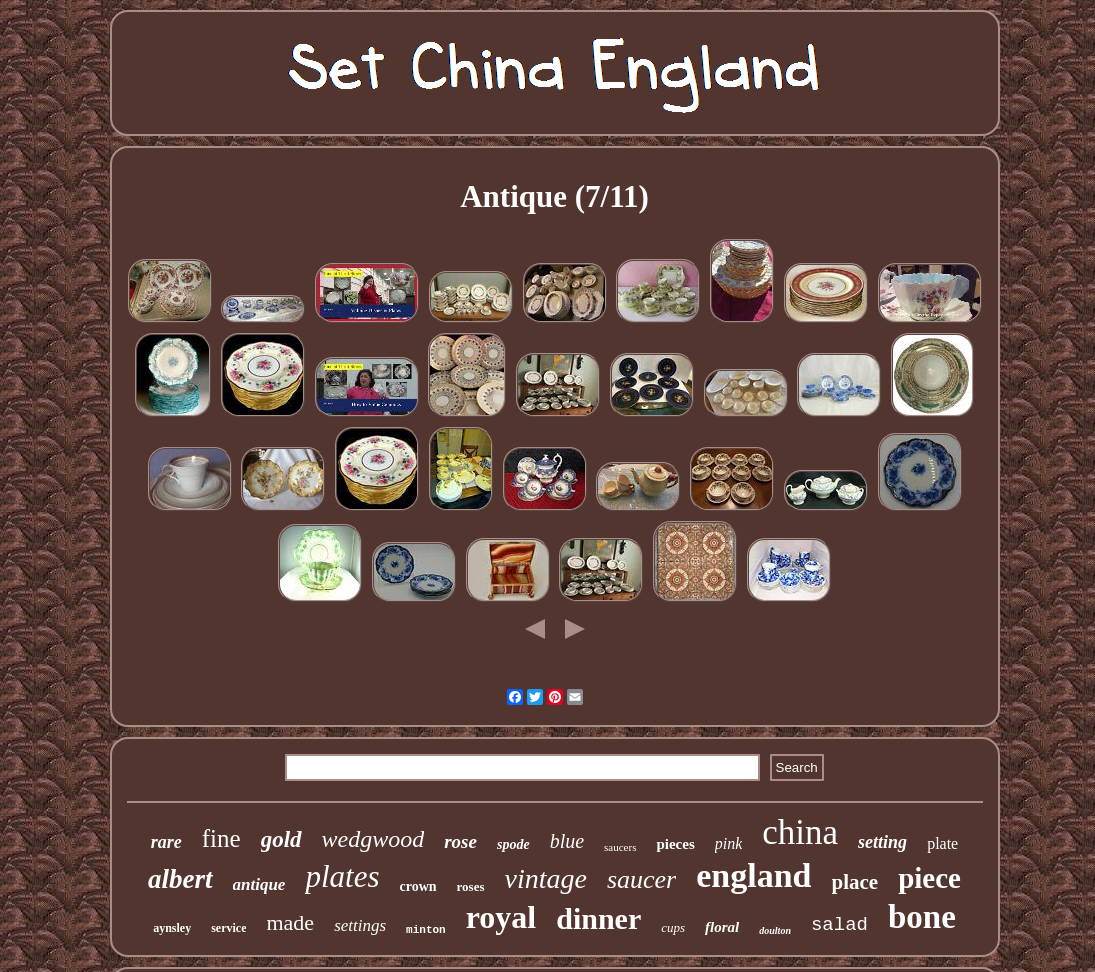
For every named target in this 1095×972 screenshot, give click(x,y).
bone (922, 917)
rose (460, 841)
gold (281, 839)
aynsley (172, 928)
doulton (775, 930)
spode (513, 844)
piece (929, 878)
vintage (546, 878)
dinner (598, 918)
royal (501, 917)
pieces (675, 844)
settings (360, 925)
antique (259, 884)
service (228, 928)
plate (942, 843)
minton (426, 930)
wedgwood (373, 839)
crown (417, 886)
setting (882, 842)
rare (166, 842)
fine (221, 838)
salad (839, 925)
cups (673, 927)
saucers (620, 847)
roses (471, 886)
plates (342, 876)
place (855, 882)
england (753, 875)
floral (722, 927)
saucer (641, 879)
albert (180, 879)
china (800, 832)
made (290, 922)
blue (567, 841)
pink (729, 843)
